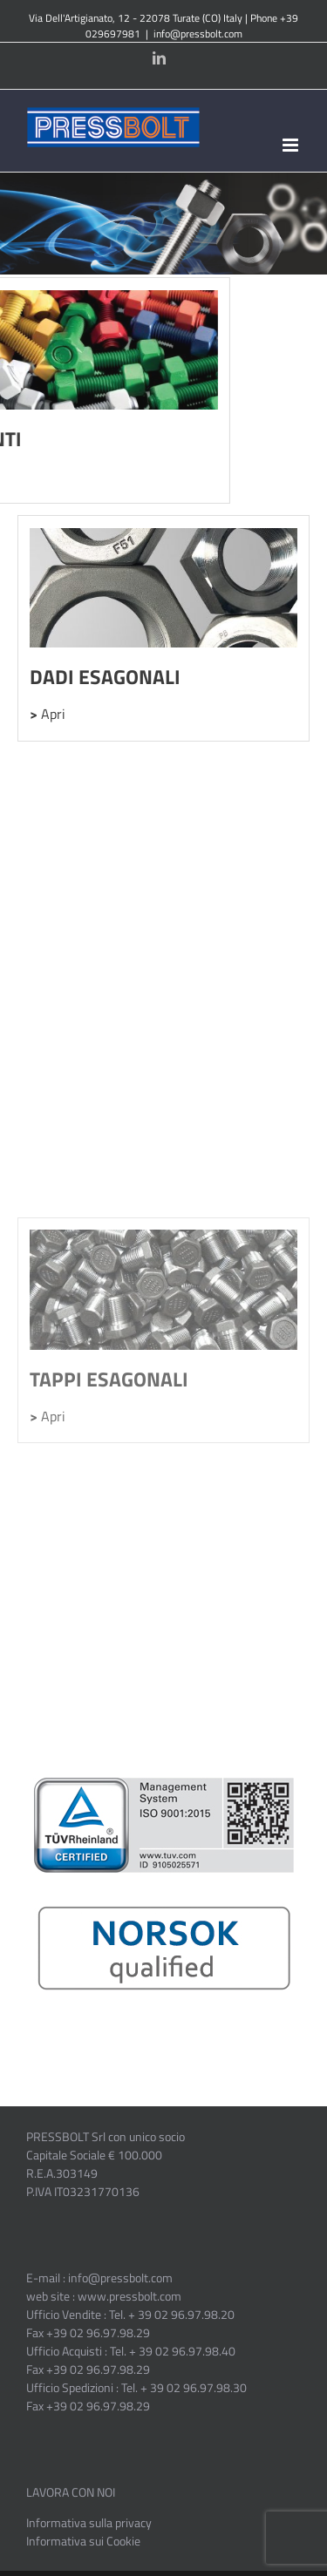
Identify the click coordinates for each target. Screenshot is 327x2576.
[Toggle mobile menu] (292, 145)
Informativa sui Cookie (83, 2541)
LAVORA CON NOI (70, 2492)
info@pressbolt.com (197, 33)
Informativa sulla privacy (89, 2522)
